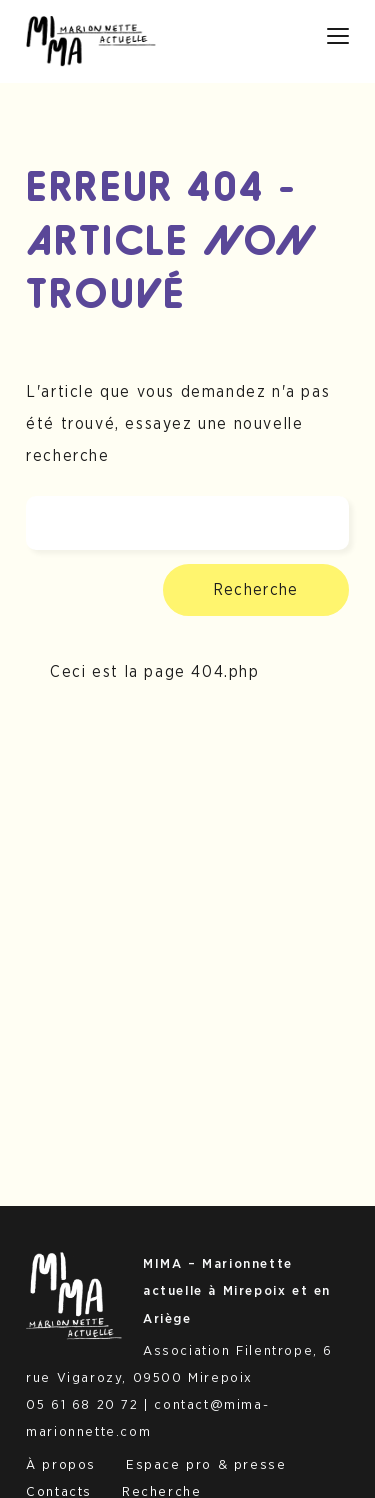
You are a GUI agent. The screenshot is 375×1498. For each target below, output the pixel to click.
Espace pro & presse (206, 1465)
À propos (61, 1465)
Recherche (256, 590)
